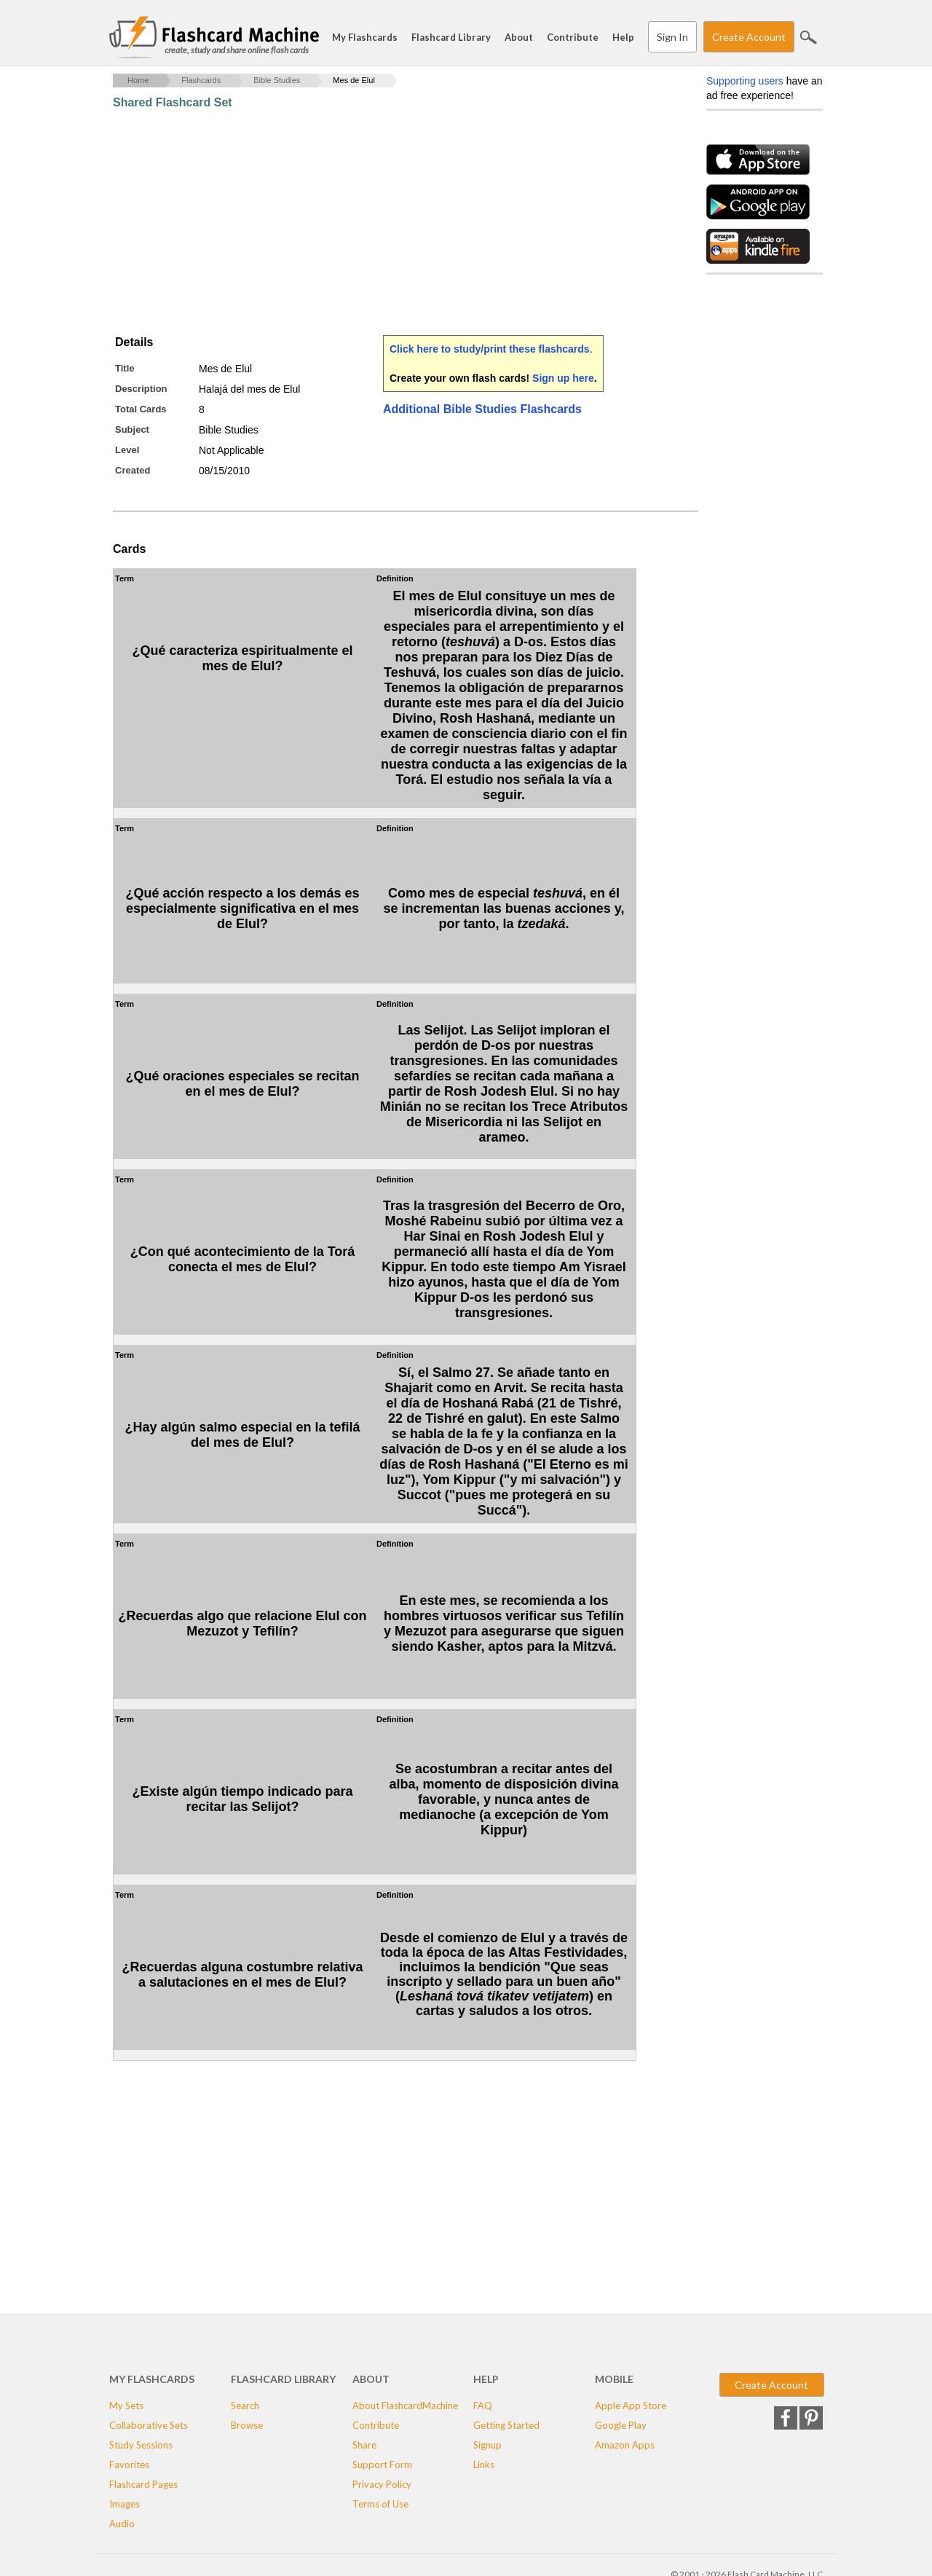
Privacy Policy (381, 2484)
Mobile (614, 2379)
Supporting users (744, 81)
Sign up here (563, 378)
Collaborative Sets (148, 2425)
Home (138, 80)
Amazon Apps (625, 2445)
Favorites (129, 2464)
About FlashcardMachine (405, 2405)
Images (124, 2504)
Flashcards (201, 80)
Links (483, 2464)
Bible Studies (276, 80)
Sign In (672, 37)
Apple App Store (630, 2405)
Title (125, 368)
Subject (132, 429)
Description (141, 388)
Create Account (749, 37)
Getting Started (506, 2425)
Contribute (573, 37)
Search (808, 37)
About (519, 37)
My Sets (126, 2405)
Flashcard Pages (143, 2484)
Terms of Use (380, 2504)
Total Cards (141, 409)
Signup (487, 2445)
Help (623, 37)
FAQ (482, 2405)
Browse (247, 2425)
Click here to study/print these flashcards (490, 349)
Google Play (621, 2425)
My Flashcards (365, 37)
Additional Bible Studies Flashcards (482, 409)
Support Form (382, 2464)
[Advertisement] (378, 222)
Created (132, 470)
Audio (122, 2523)
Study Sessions (141, 2445)
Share (364, 2445)
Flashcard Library (451, 37)
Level (127, 449)
